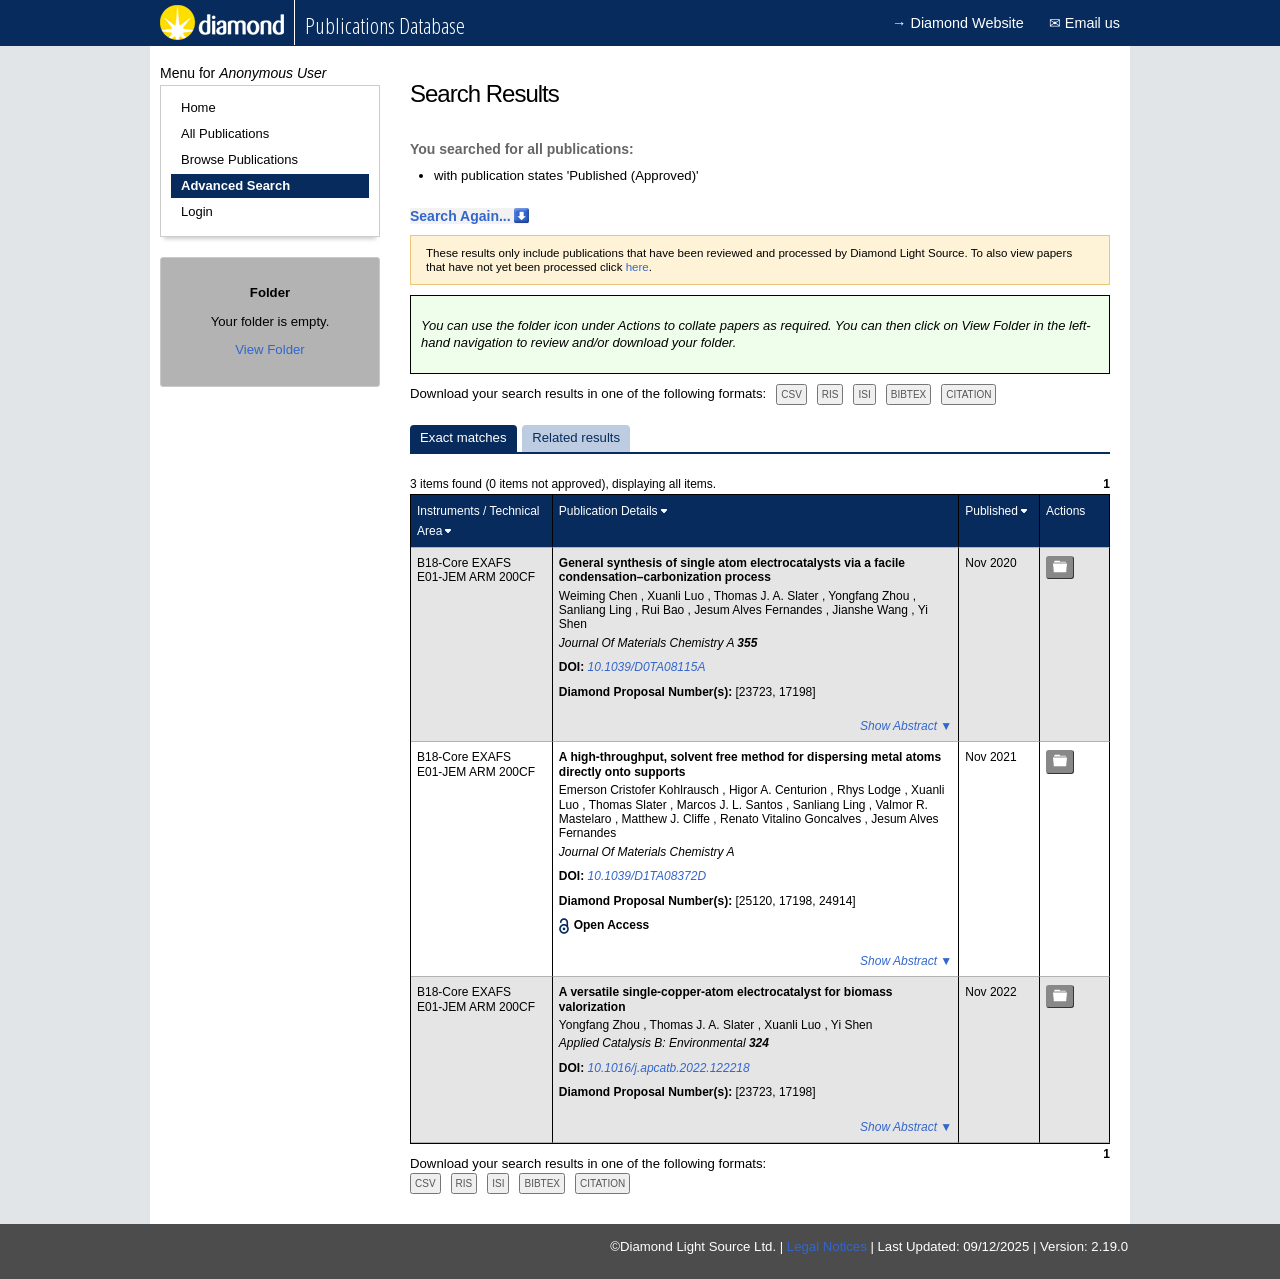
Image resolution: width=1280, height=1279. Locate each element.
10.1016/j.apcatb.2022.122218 (669, 1068)
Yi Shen (852, 1025)
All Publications (225, 133)
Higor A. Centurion (779, 790)
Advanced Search (235, 185)
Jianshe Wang (871, 610)
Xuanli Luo (677, 596)
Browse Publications (239, 159)
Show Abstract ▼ (906, 726)
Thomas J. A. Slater (768, 596)
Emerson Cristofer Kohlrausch (640, 790)
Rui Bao (665, 610)
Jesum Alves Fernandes (759, 610)
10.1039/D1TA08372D (647, 876)
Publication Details (608, 511)
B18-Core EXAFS (464, 563)
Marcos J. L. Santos (731, 805)
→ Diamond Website (958, 23)
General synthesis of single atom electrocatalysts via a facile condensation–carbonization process (732, 570)
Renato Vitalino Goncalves (792, 819)
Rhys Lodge (870, 790)
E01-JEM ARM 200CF (476, 577)
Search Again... (460, 216)
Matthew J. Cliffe (668, 819)
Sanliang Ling (597, 610)
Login (197, 211)
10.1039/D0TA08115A (647, 667)
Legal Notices (827, 1246)
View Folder (269, 349)
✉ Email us (1084, 23)
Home (198, 107)
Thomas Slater (629, 805)
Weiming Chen (600, 596)
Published (991, 511)
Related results (576, 437)
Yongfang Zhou (870, 596)
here (637, 267)
